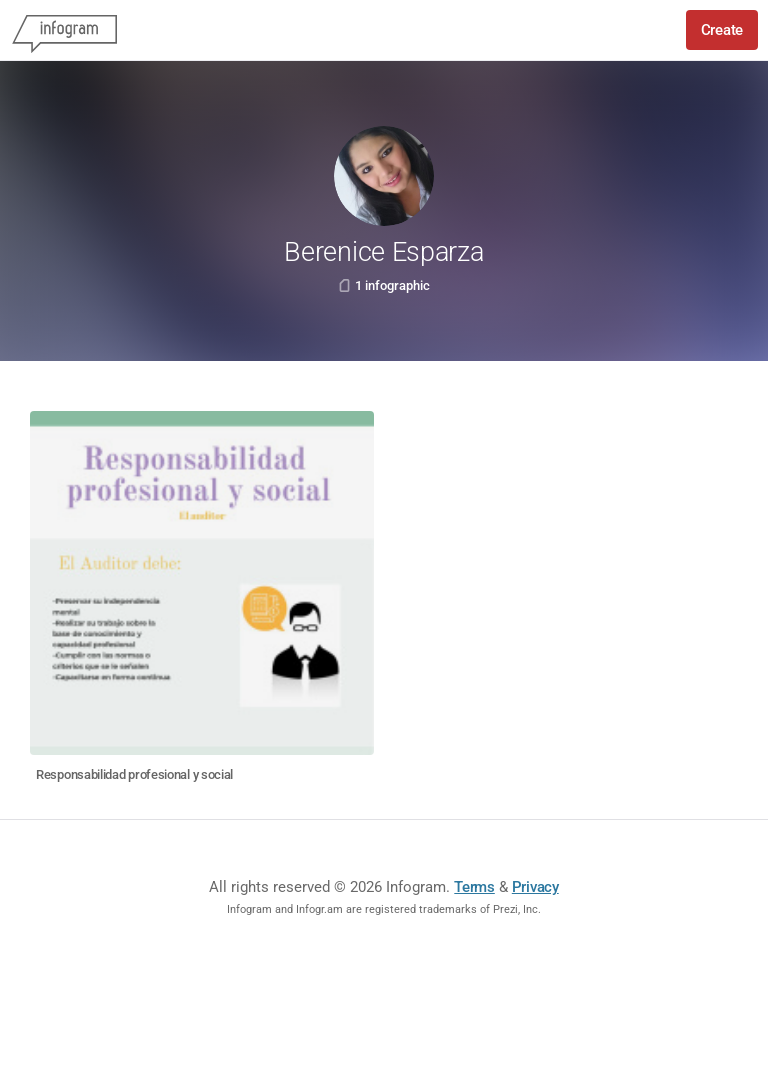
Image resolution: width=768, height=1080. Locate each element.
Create (722, 30)
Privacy (535, 887)
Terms (474, 887)
